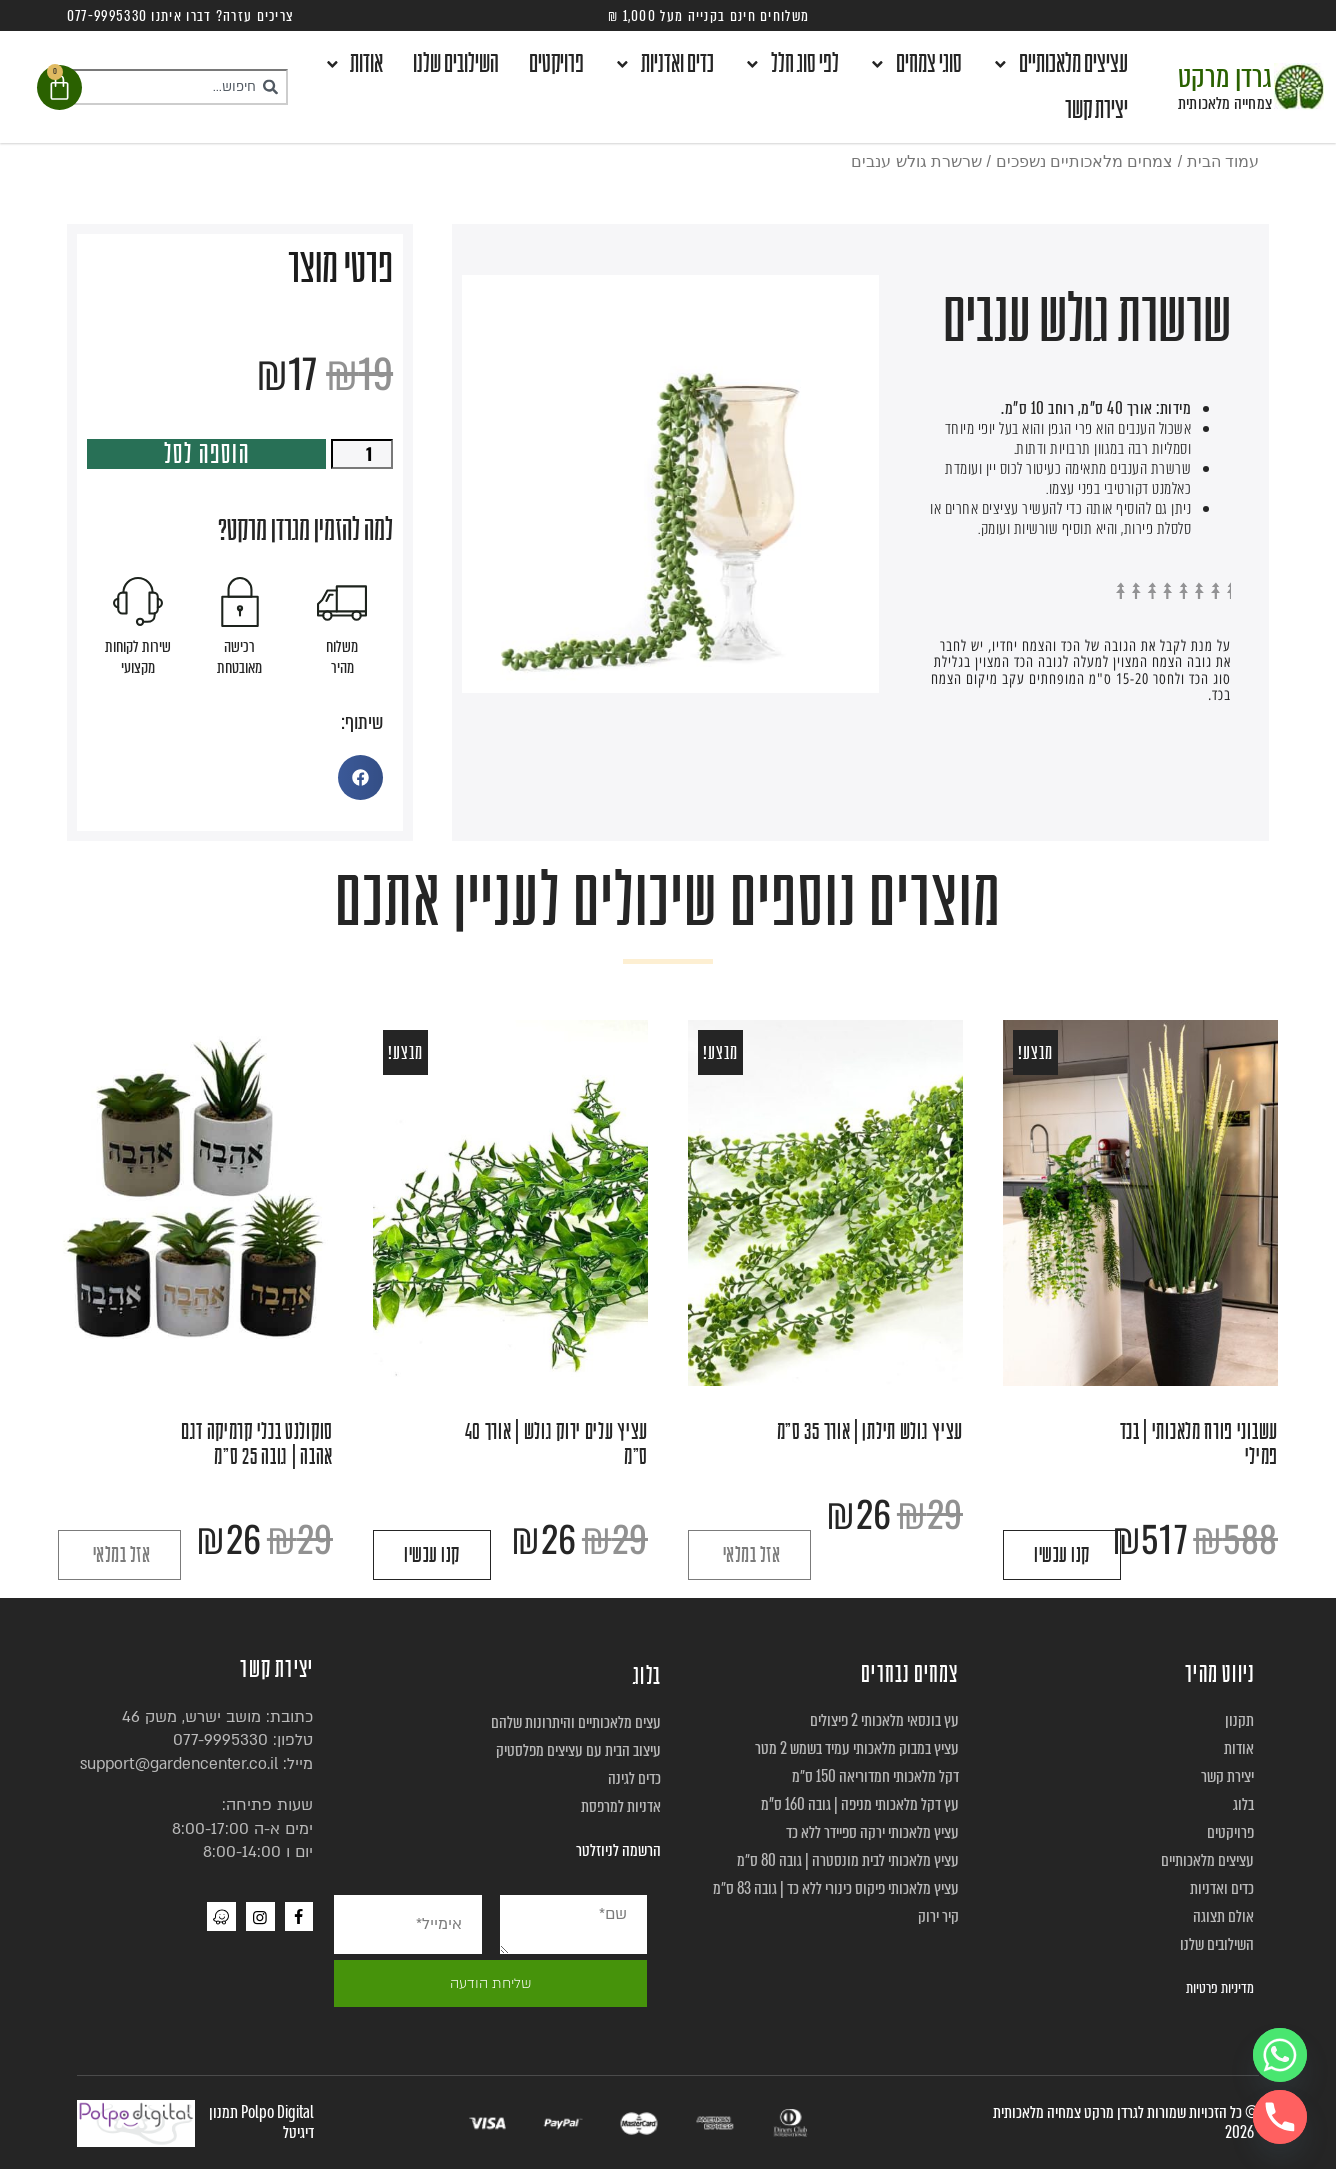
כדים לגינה (634, 1778)
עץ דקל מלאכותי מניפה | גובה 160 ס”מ (860, 1804)
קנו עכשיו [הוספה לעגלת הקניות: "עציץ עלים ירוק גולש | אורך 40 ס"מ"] (432, 1555)
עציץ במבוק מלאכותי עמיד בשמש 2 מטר (857, 1748)
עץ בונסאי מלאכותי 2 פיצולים (884, 1720)
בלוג (1243, 1804)
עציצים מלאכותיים (1060, 64)
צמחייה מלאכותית (1225, 103)
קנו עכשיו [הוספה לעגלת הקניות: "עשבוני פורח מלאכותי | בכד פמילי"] (1062, 1555)
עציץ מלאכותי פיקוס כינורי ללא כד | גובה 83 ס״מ (836, 1888)
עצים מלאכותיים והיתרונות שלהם (576, 1722)
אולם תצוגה (1223, 1916)
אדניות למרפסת (621, 1806)
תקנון (1239, 1720)
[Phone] (1280, 2117)
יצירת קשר (1096, 110)
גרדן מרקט (1225, 77)
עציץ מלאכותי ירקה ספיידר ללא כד (872, 1832)
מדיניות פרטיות (1220, 1988)
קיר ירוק (938, 1916)
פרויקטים (556, 64)
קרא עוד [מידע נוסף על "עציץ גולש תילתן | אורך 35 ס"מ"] (749, 1555)
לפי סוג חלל (791, 64)
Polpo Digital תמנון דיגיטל (261, 2122)
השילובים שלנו (456, 64)
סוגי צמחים (915, 64)
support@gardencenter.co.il (179, 1764)
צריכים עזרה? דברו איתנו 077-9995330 (181, 16)
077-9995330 (220, 1740)
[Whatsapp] (1280, 2055)
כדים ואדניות (664, 64)
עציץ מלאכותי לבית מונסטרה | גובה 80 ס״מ (848, 1860)
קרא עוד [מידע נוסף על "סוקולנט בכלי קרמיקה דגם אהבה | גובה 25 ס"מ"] (119, 1555)
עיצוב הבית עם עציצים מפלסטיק (578, 1750)
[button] (360, 777)
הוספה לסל (207, 454)
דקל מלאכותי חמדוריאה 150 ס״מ (875, 1776)
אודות (354, 64)
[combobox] (176, 87)
